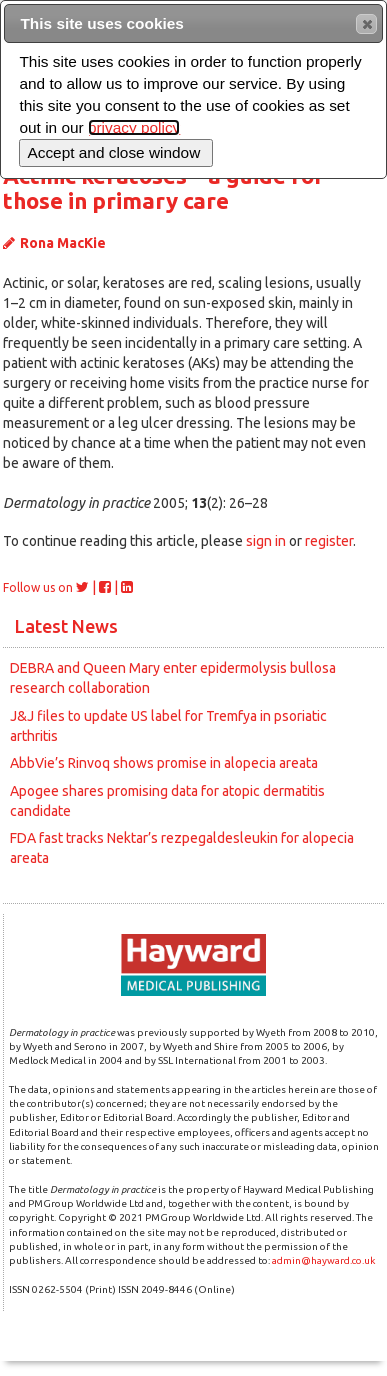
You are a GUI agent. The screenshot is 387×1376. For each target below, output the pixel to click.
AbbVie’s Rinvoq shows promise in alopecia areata (164, 763)
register (329, 541)
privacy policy (134, 127)
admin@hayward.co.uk (323, 1260)
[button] (366, 24)
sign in (266, 541)
